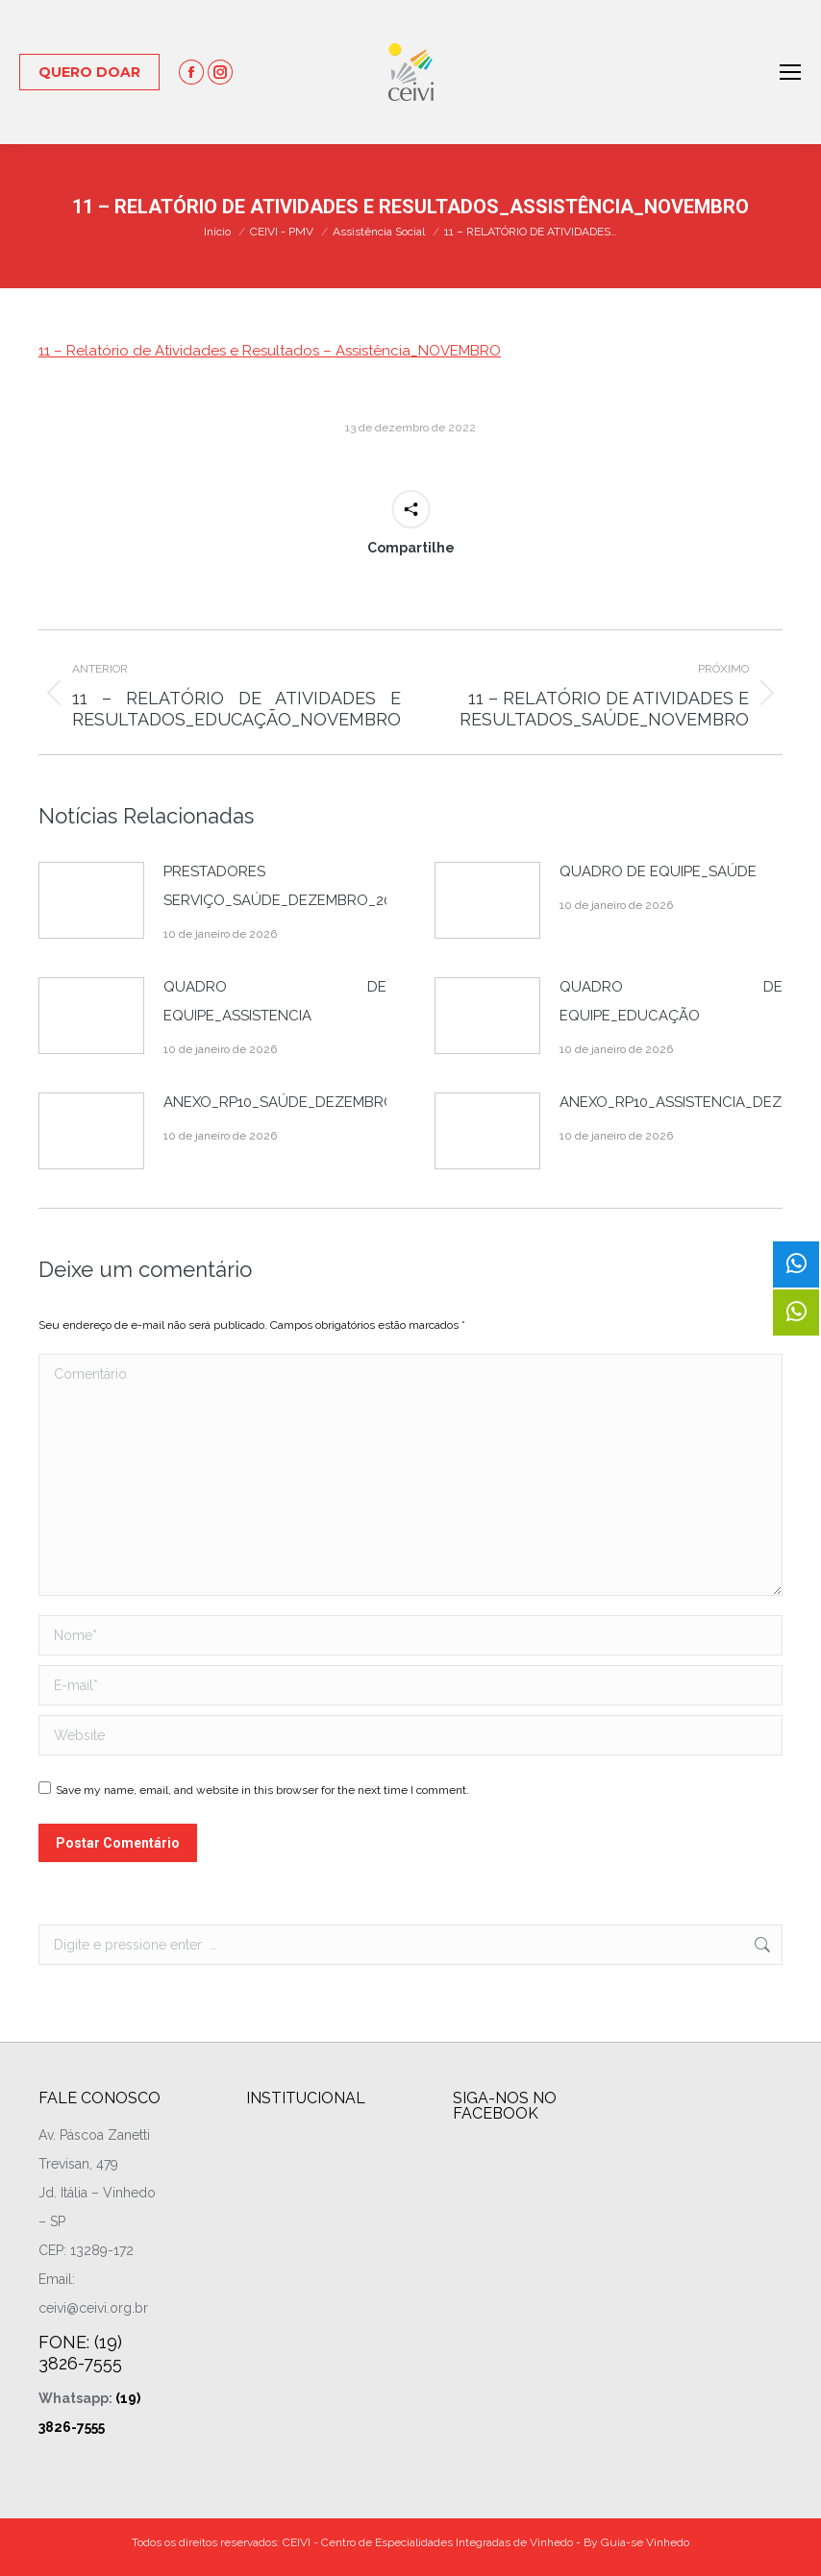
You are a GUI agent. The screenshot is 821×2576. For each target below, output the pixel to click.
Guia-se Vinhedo (645, 2542)
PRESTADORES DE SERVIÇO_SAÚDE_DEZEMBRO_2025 (285, 886)
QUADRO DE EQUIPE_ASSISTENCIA (274, 1001)
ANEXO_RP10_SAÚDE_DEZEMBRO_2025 (299, 1102)
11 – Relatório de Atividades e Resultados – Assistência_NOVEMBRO (269, 350)
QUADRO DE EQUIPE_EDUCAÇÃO (671, 1001)
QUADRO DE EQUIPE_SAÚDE (658, 871)
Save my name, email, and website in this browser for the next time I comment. (262, 1790)
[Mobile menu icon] (790, 72)
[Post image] (91, 900)
